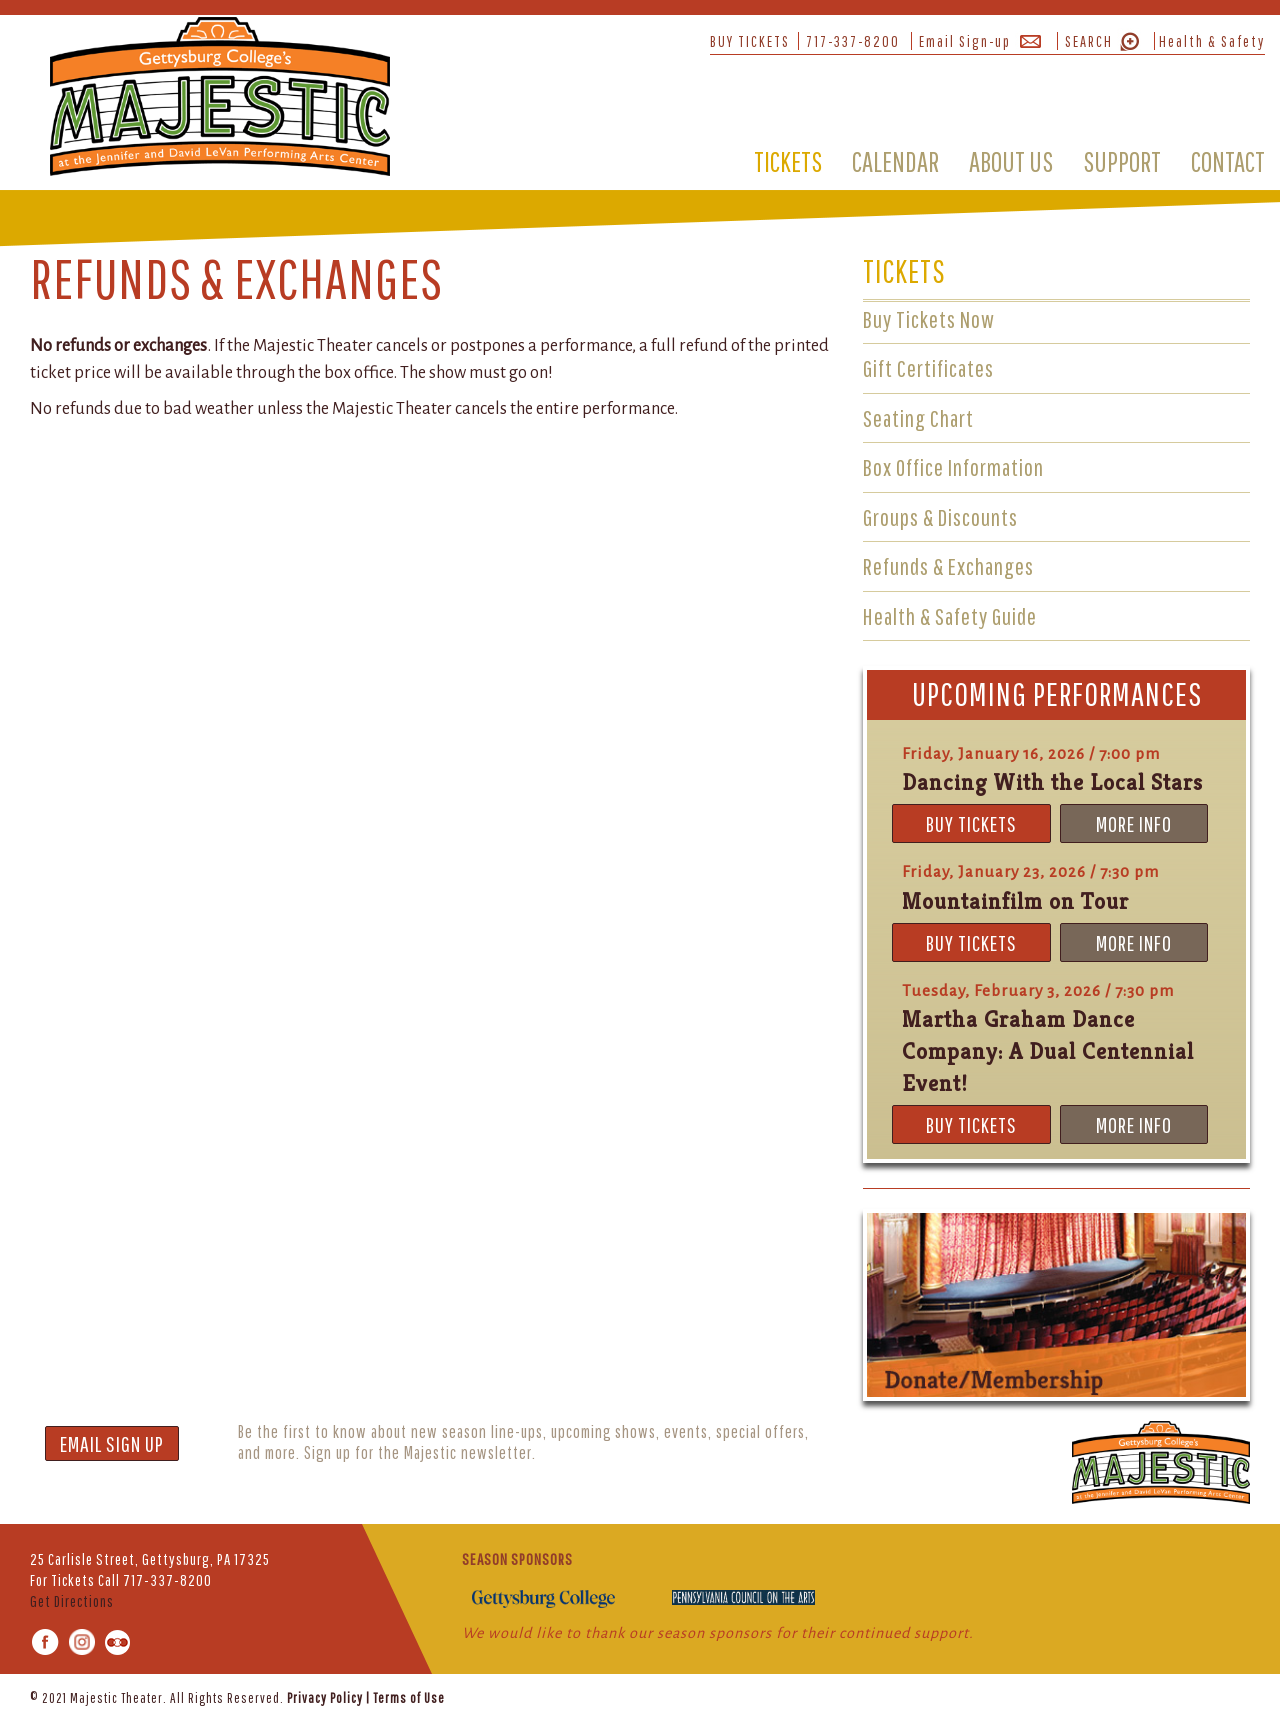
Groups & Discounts (940, 517)
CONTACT (1228, 161)
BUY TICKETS (750, 41)
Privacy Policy (325, 1698)
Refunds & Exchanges (948, 566)
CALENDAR (895, 161)
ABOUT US (1011, 161)
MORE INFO (1134, 823)
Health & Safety (1212, 41)
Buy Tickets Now (929, 319)
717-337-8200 (853, 41)
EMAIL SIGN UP (112, 1443)
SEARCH (1089, 41)
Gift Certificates (928, 368)
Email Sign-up (965, 41)
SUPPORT (1122, 161)
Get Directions (72, 1601)
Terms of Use (409, 1698)
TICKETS (788, 161)
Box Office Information (953, 467)
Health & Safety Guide (950, 616)
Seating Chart (918, 418)
